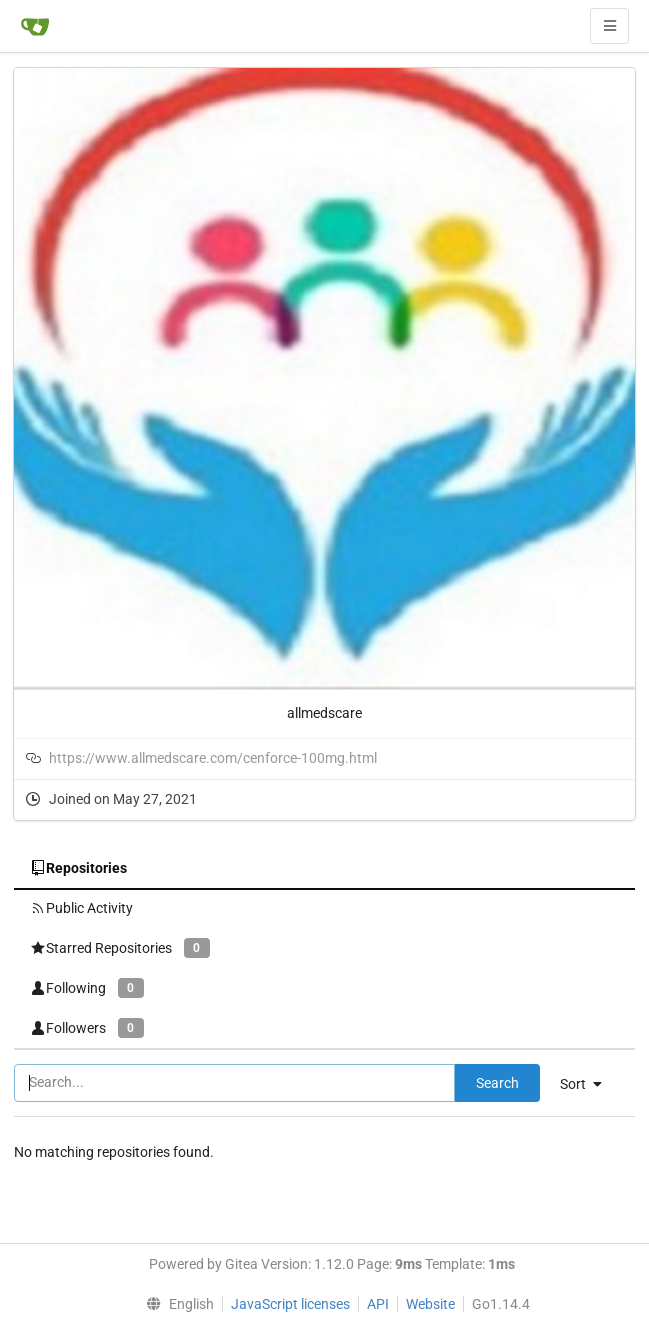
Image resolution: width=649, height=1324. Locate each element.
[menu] (588, 1084)
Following (87, 987)
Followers (87, 1027)
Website (430, 1304)
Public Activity (81, 908)
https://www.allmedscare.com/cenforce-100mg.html (213, 758)
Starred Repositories (120, 947)
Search (497, 1083)
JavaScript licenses (290, 1304)
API (378, 1304)
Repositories (78, 868)
